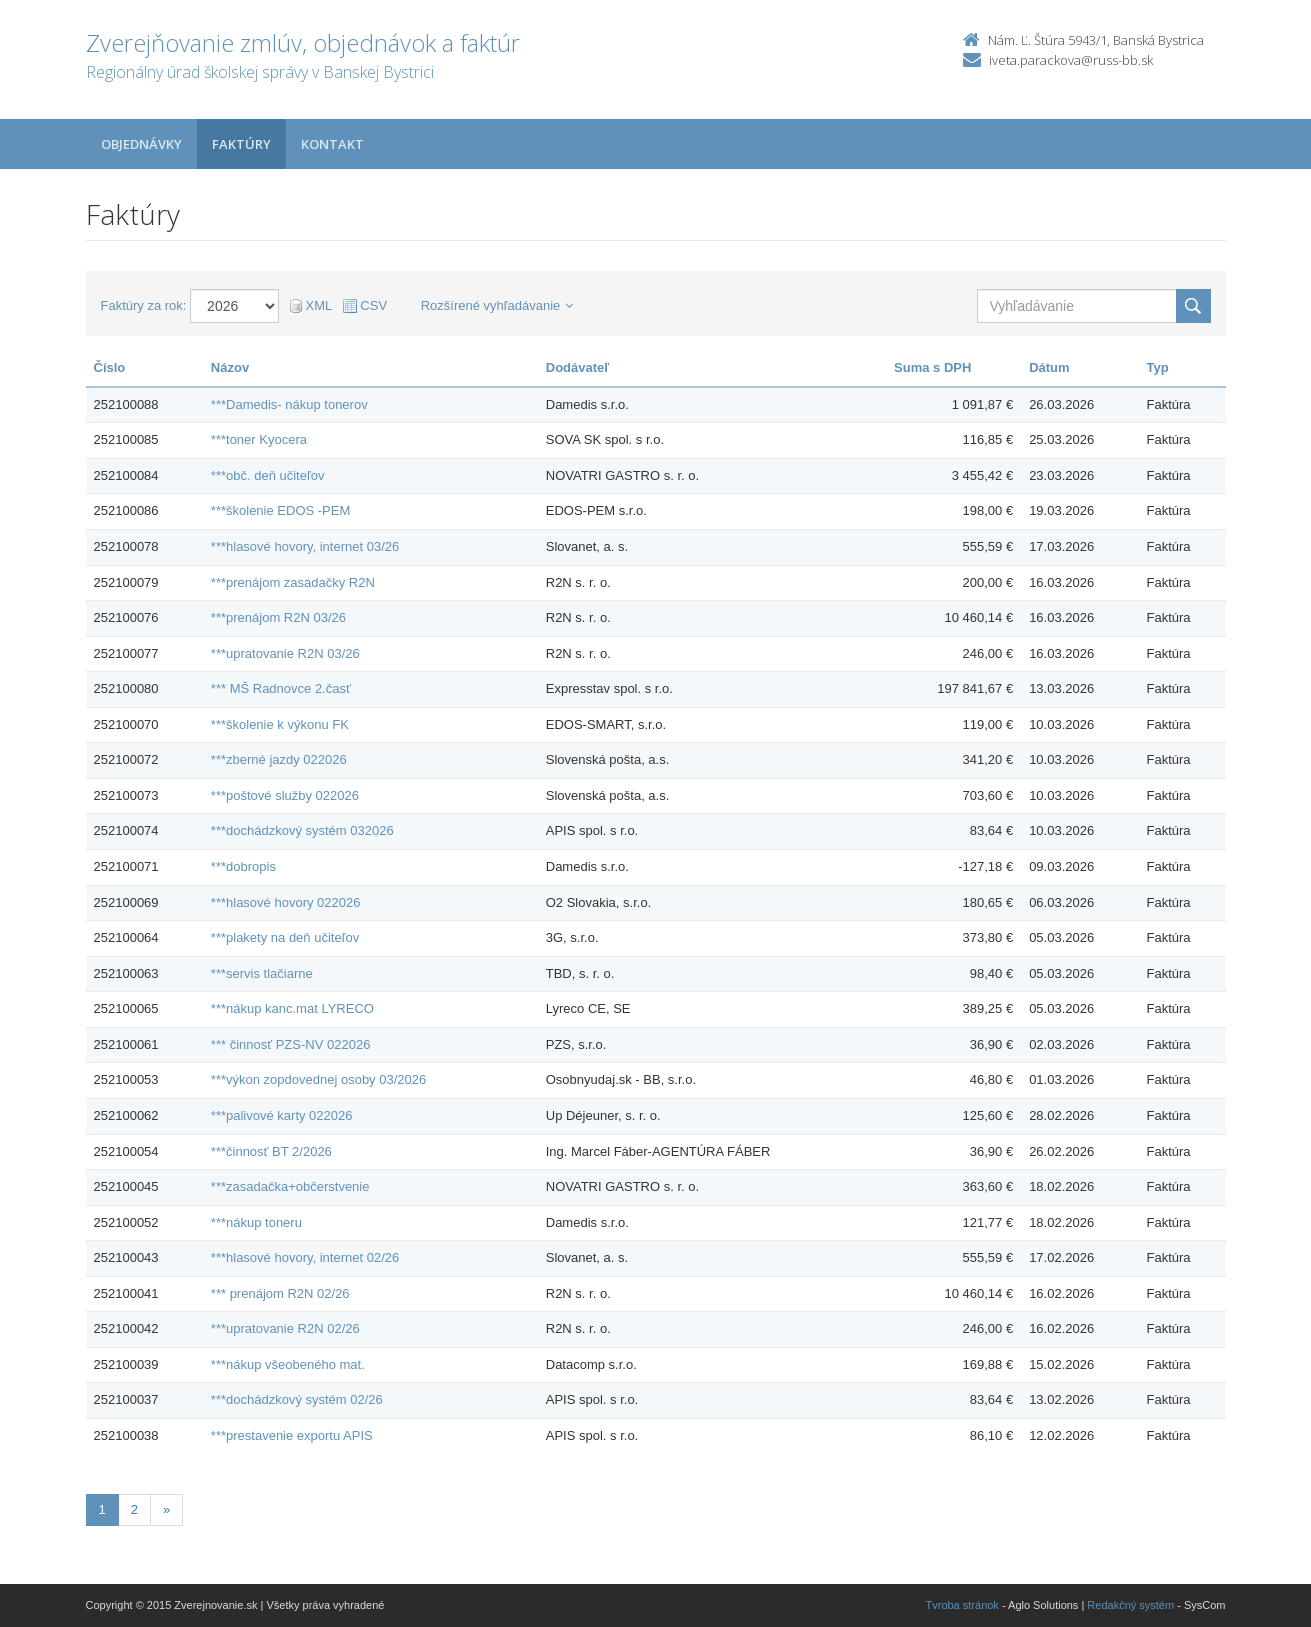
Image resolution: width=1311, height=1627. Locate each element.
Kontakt (332, 144)
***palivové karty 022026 (282, 1115)
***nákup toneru (256, 1222)
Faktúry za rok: (144, 305)
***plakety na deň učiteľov (285, 937)
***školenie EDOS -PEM (280, 510)
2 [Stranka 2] (134, 1509)
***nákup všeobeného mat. (288, 1364)
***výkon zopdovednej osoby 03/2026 (318, 1079)
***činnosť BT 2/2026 (271, 1151)
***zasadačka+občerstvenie (290, 1186)
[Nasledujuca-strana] (166, 1510)
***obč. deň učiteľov (268, 475)
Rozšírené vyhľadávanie (497, 305)
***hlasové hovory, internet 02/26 (305, 1257)
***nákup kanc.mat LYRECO (292, 1008)
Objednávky (141, 144)
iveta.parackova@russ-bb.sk (1071, 60)
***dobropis (243, 866)
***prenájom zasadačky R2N (293, 582)
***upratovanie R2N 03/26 (285, 653)
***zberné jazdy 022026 (279, 759)
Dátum (1049, 367)
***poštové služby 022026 (285, 795)
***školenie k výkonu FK (280, 724)
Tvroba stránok (962, 1605)
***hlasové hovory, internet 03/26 (305, 546)
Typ (1157, 367)
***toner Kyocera (259, 439)
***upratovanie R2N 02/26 (285, 1328)
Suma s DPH (932, 367)
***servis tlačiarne (262, 973)
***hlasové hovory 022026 (286, 902)
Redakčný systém (1130, 1605)
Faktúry (241, 144)
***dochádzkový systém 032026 (302, 830)
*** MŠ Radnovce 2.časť (281, 688)
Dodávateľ (578, 367)
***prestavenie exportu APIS (292, 1435)
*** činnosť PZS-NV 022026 (291, 1044)
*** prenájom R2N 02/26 (280, 1293)
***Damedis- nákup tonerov (289, 404)
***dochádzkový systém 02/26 (297, 1399)
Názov (230, 367)
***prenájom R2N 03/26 (278, 617)
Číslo (110, 367)
